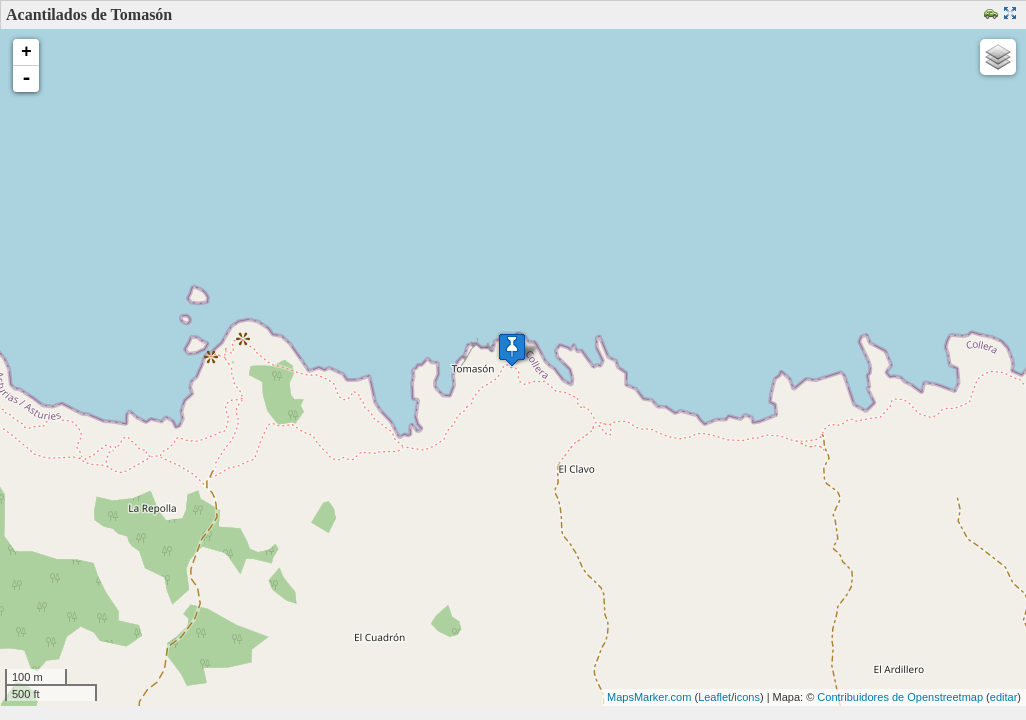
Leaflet (714, 697)
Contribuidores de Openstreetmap (900, 697)
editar (1004, 697)
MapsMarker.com (649, 697)
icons (747, 697)
